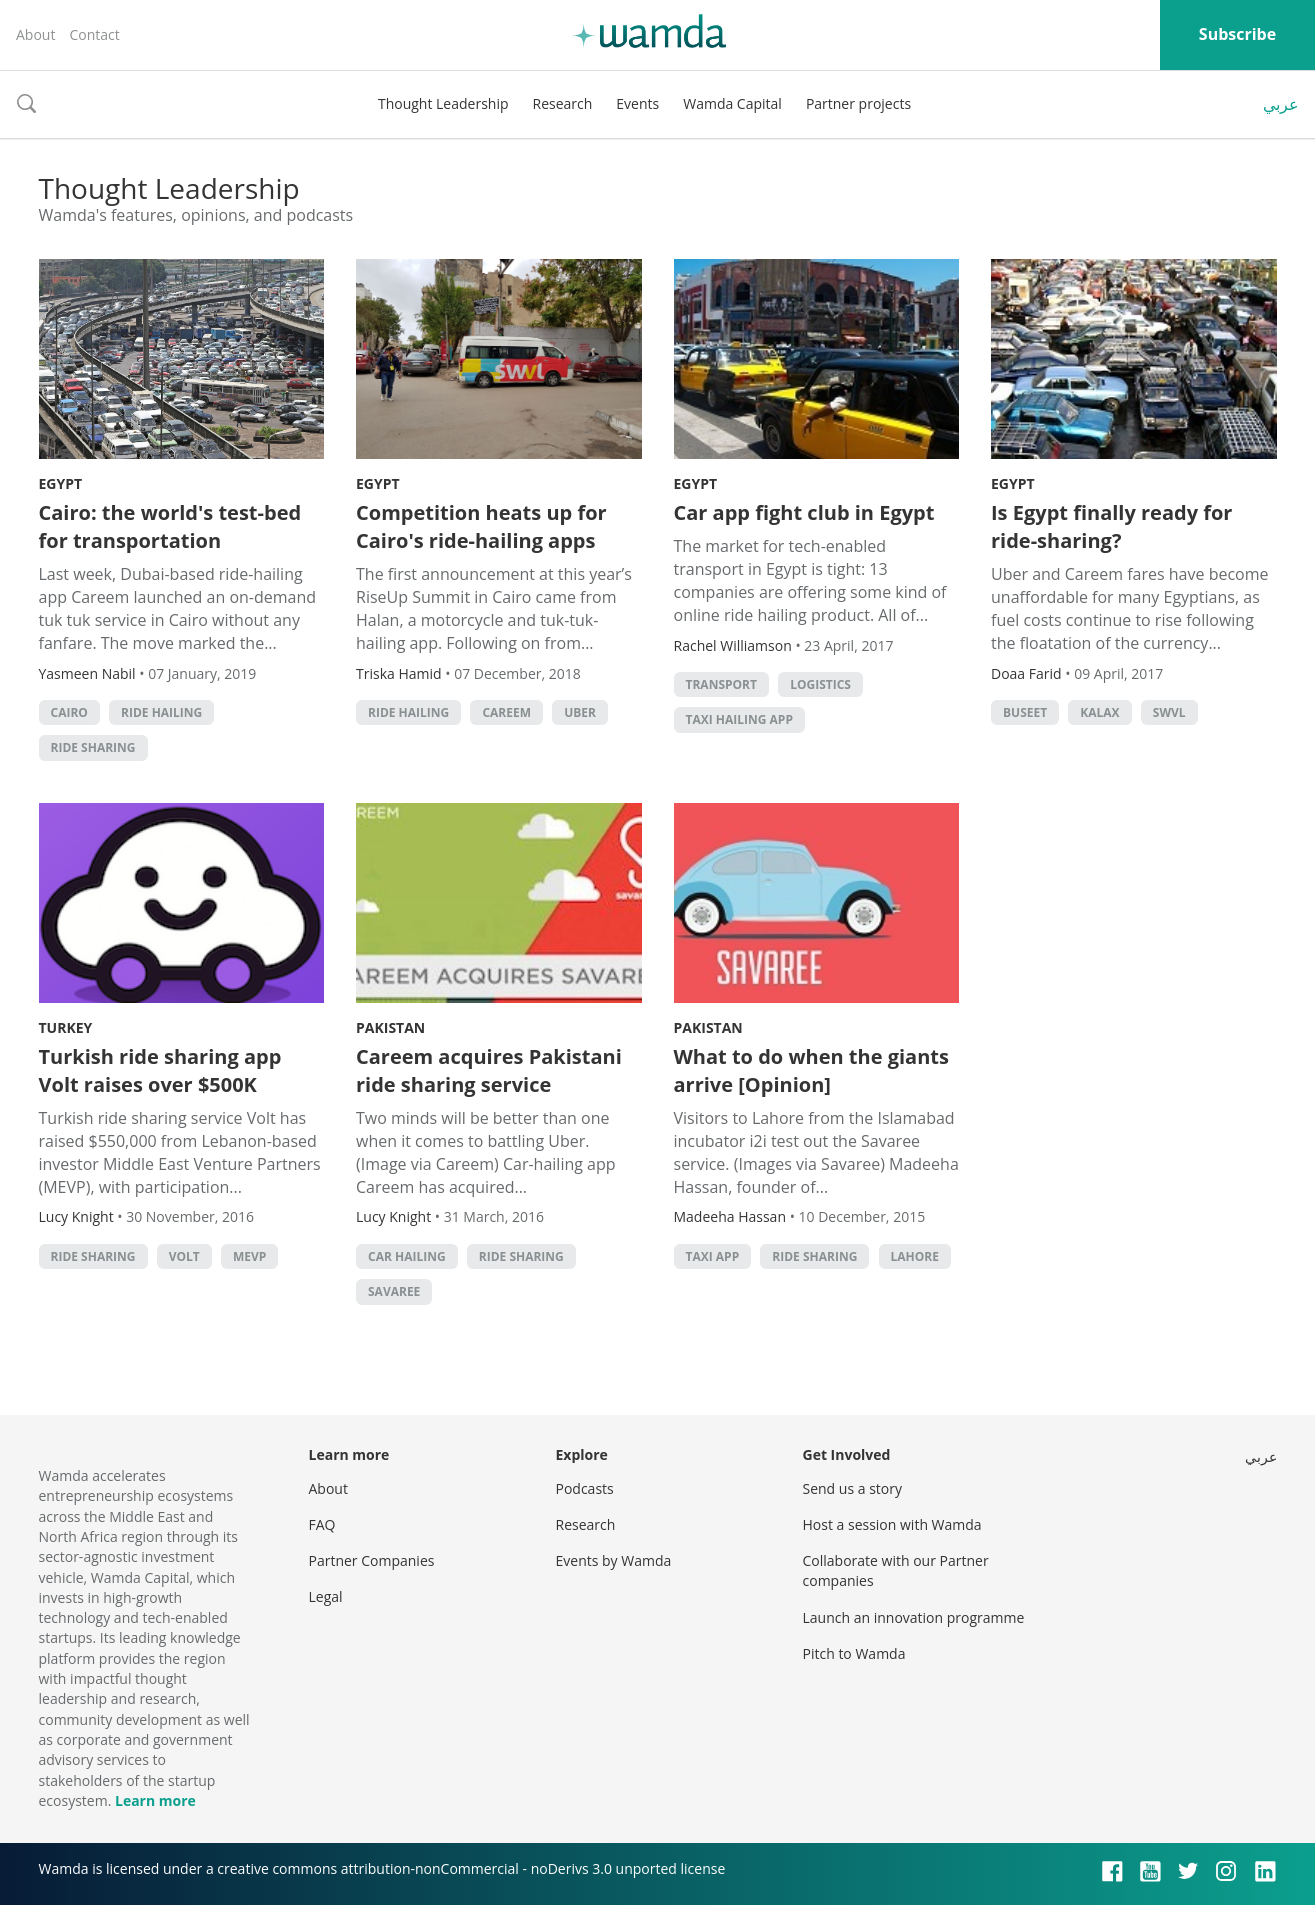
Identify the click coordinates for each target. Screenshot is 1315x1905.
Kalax (1099, 712)
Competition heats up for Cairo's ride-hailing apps (481, 526)
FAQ (322, 1524)
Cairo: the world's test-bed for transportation (170, 526)
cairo (69, 712)
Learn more (155, 1800)
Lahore (915, 1256)
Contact (94, 34)
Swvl (1169, 712)
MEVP (249, 1256)
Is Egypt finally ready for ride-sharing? (1111, 526)
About (35, 34)
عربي (1281, 104)
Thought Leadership (443, 103)
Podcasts (585, 1488)
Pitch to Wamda (854, 1653)
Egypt (61, 483)
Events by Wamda (614, 1560)
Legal (326, 1596)
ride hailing (161, 712)
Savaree (394, 1291)
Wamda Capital (732, 103)
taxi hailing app (739, 719)
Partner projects (858, 103)
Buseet (1025, 712)
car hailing (407, 1256)
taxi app (713, 1256)
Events (637, 103)
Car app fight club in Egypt (804, 512)
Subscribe (1237, 34)
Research (563, 103)
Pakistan (390, 1027)
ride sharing (93, 747)
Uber (580, 712)
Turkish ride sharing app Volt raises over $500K (160, 1070)
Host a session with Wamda (892, 1524)
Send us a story (852, 1488)
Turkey (66, 1027)
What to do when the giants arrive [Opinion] (811, 1070)
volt (184, 1256)
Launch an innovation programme (914, 1617)
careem (506, 712)
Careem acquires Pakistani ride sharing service (489, 1070)
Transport (721, 684)
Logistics (820, 684)
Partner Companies (372, 1560)
